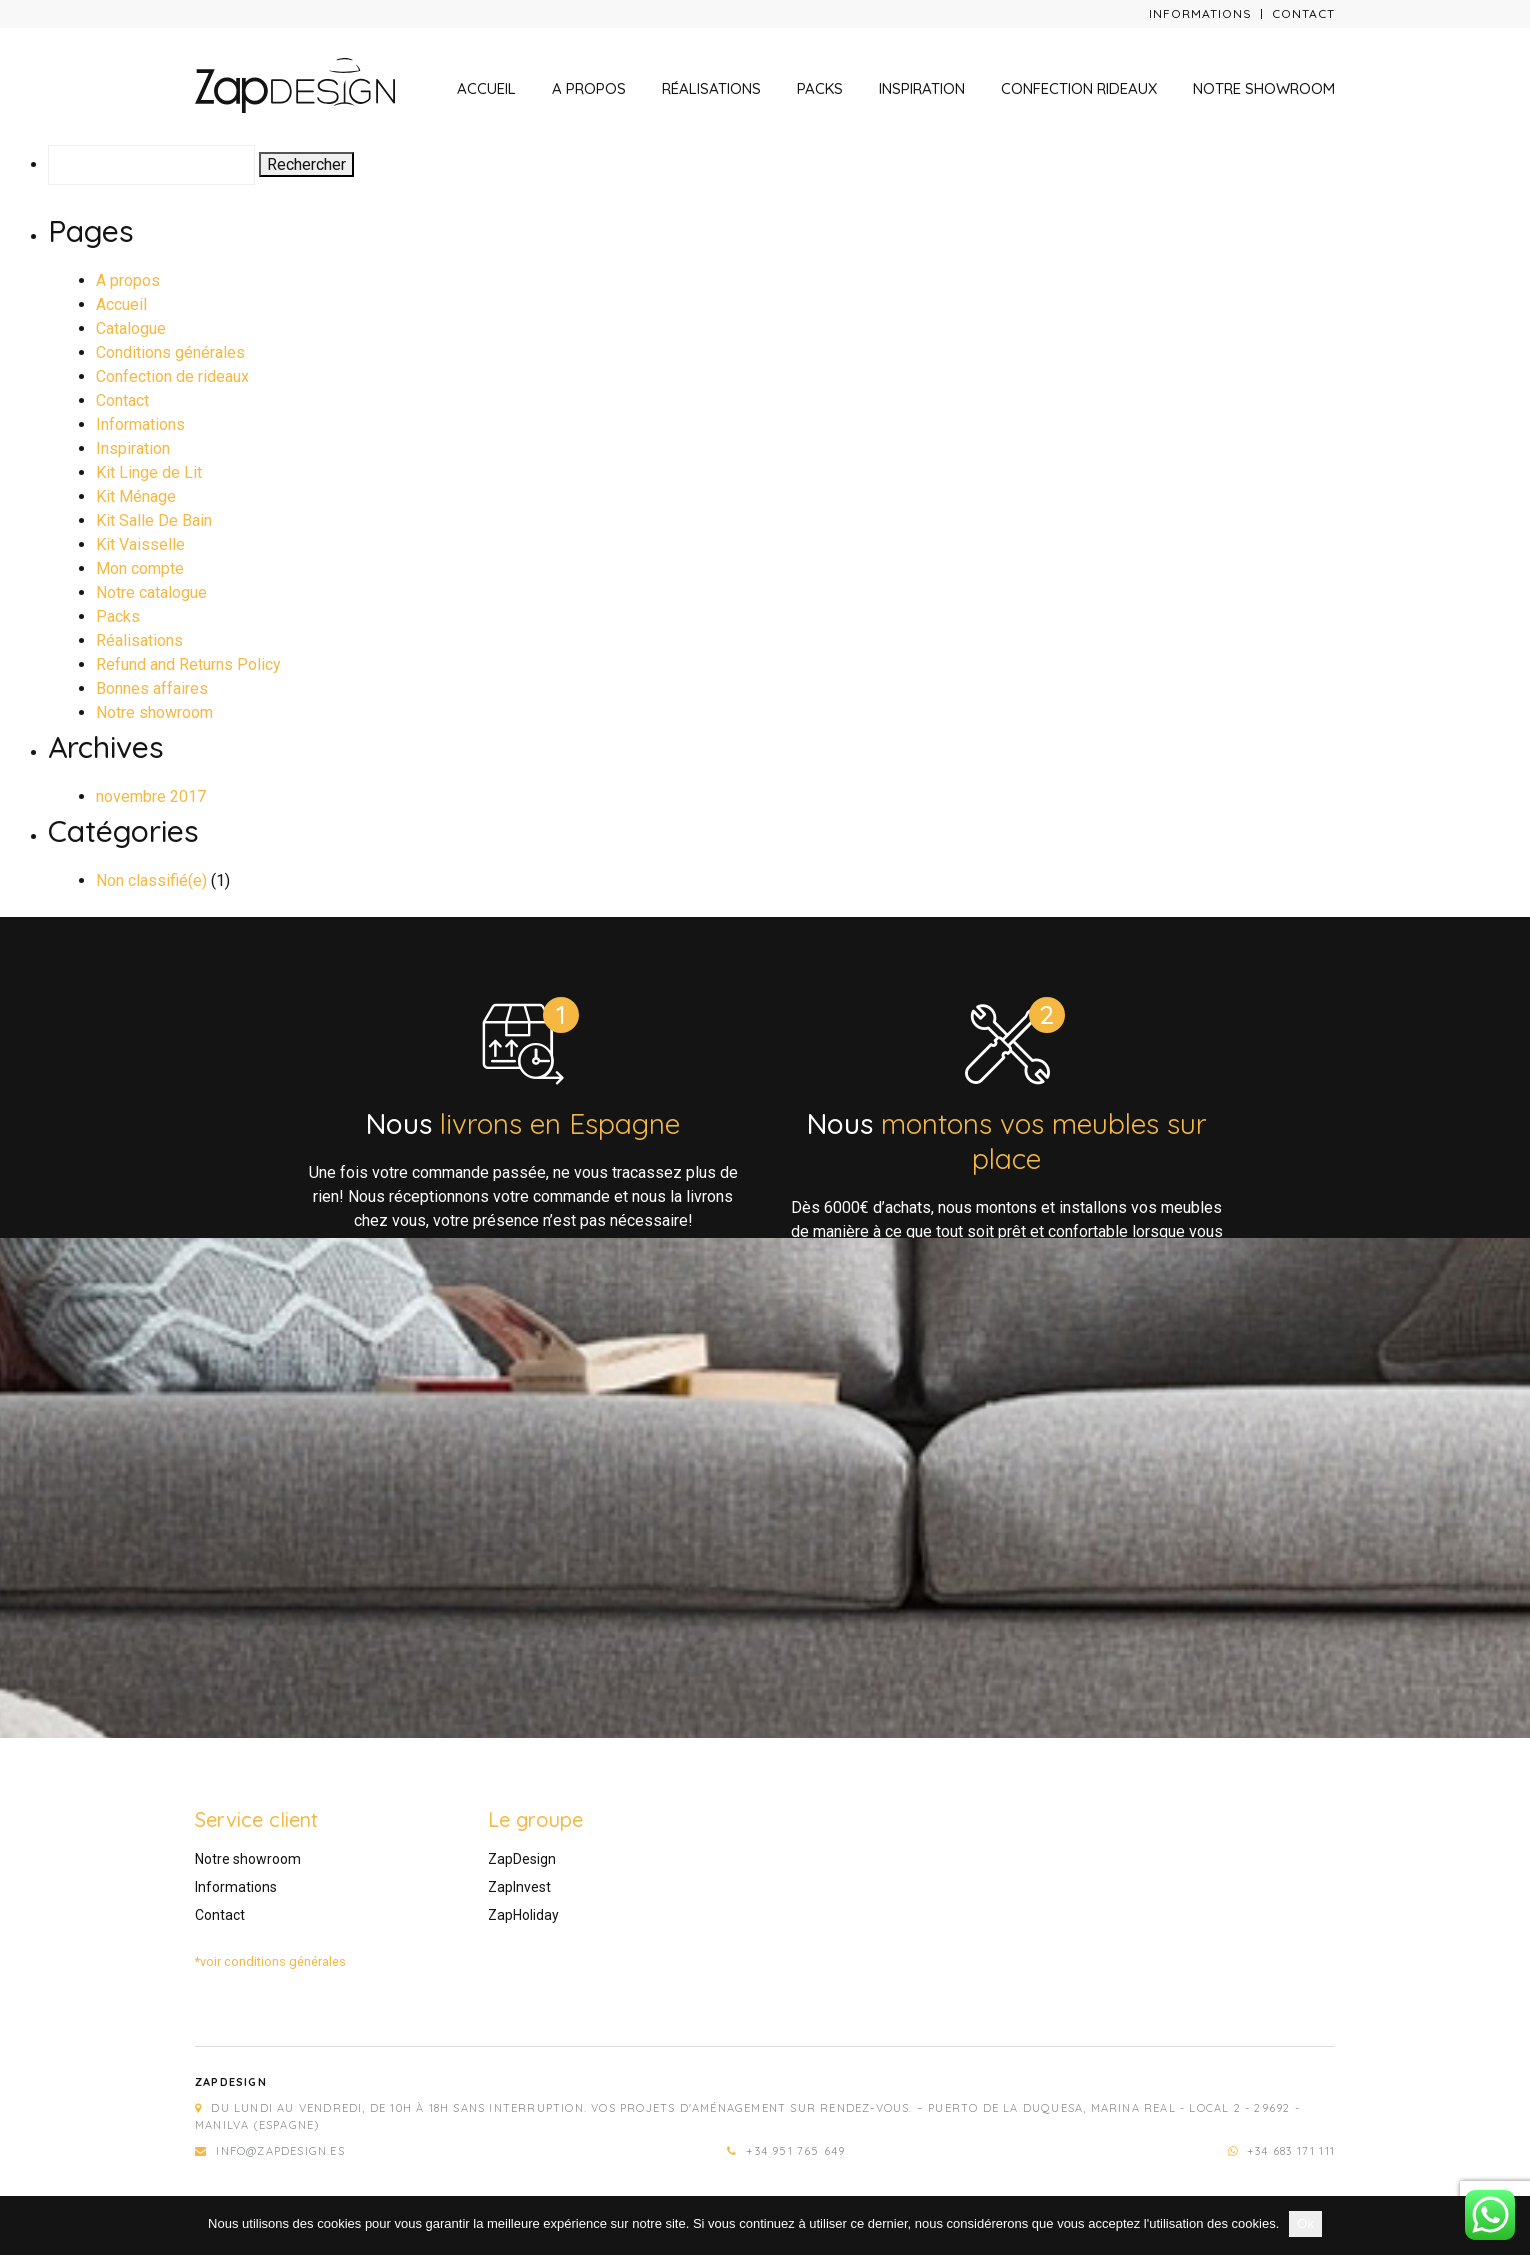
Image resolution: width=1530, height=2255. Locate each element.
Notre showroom (1264, 88)
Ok (1305, 2223)
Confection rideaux (1079, 88)
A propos (589, 88)
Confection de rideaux (172, 376)
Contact (1303, 13)
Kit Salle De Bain (154, 520)
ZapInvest (519, 1887)
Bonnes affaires (152, 688)
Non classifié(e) (151, 880)
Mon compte (140, 568)
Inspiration (922, 88)
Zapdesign (231, 2082)
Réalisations (711, 88)
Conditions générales (170, 352)
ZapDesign (522, 1859)
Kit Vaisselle (140, 544)
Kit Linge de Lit (149, 472)
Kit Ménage (136, 496)
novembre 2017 (151, 796)
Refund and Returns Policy (188, 664)
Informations (1200, 13)
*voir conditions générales (270, 1961)
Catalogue (131, 328)
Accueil (486, 88)
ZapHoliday (523, 1915)
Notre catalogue (151, 592)
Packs (820, 88)
